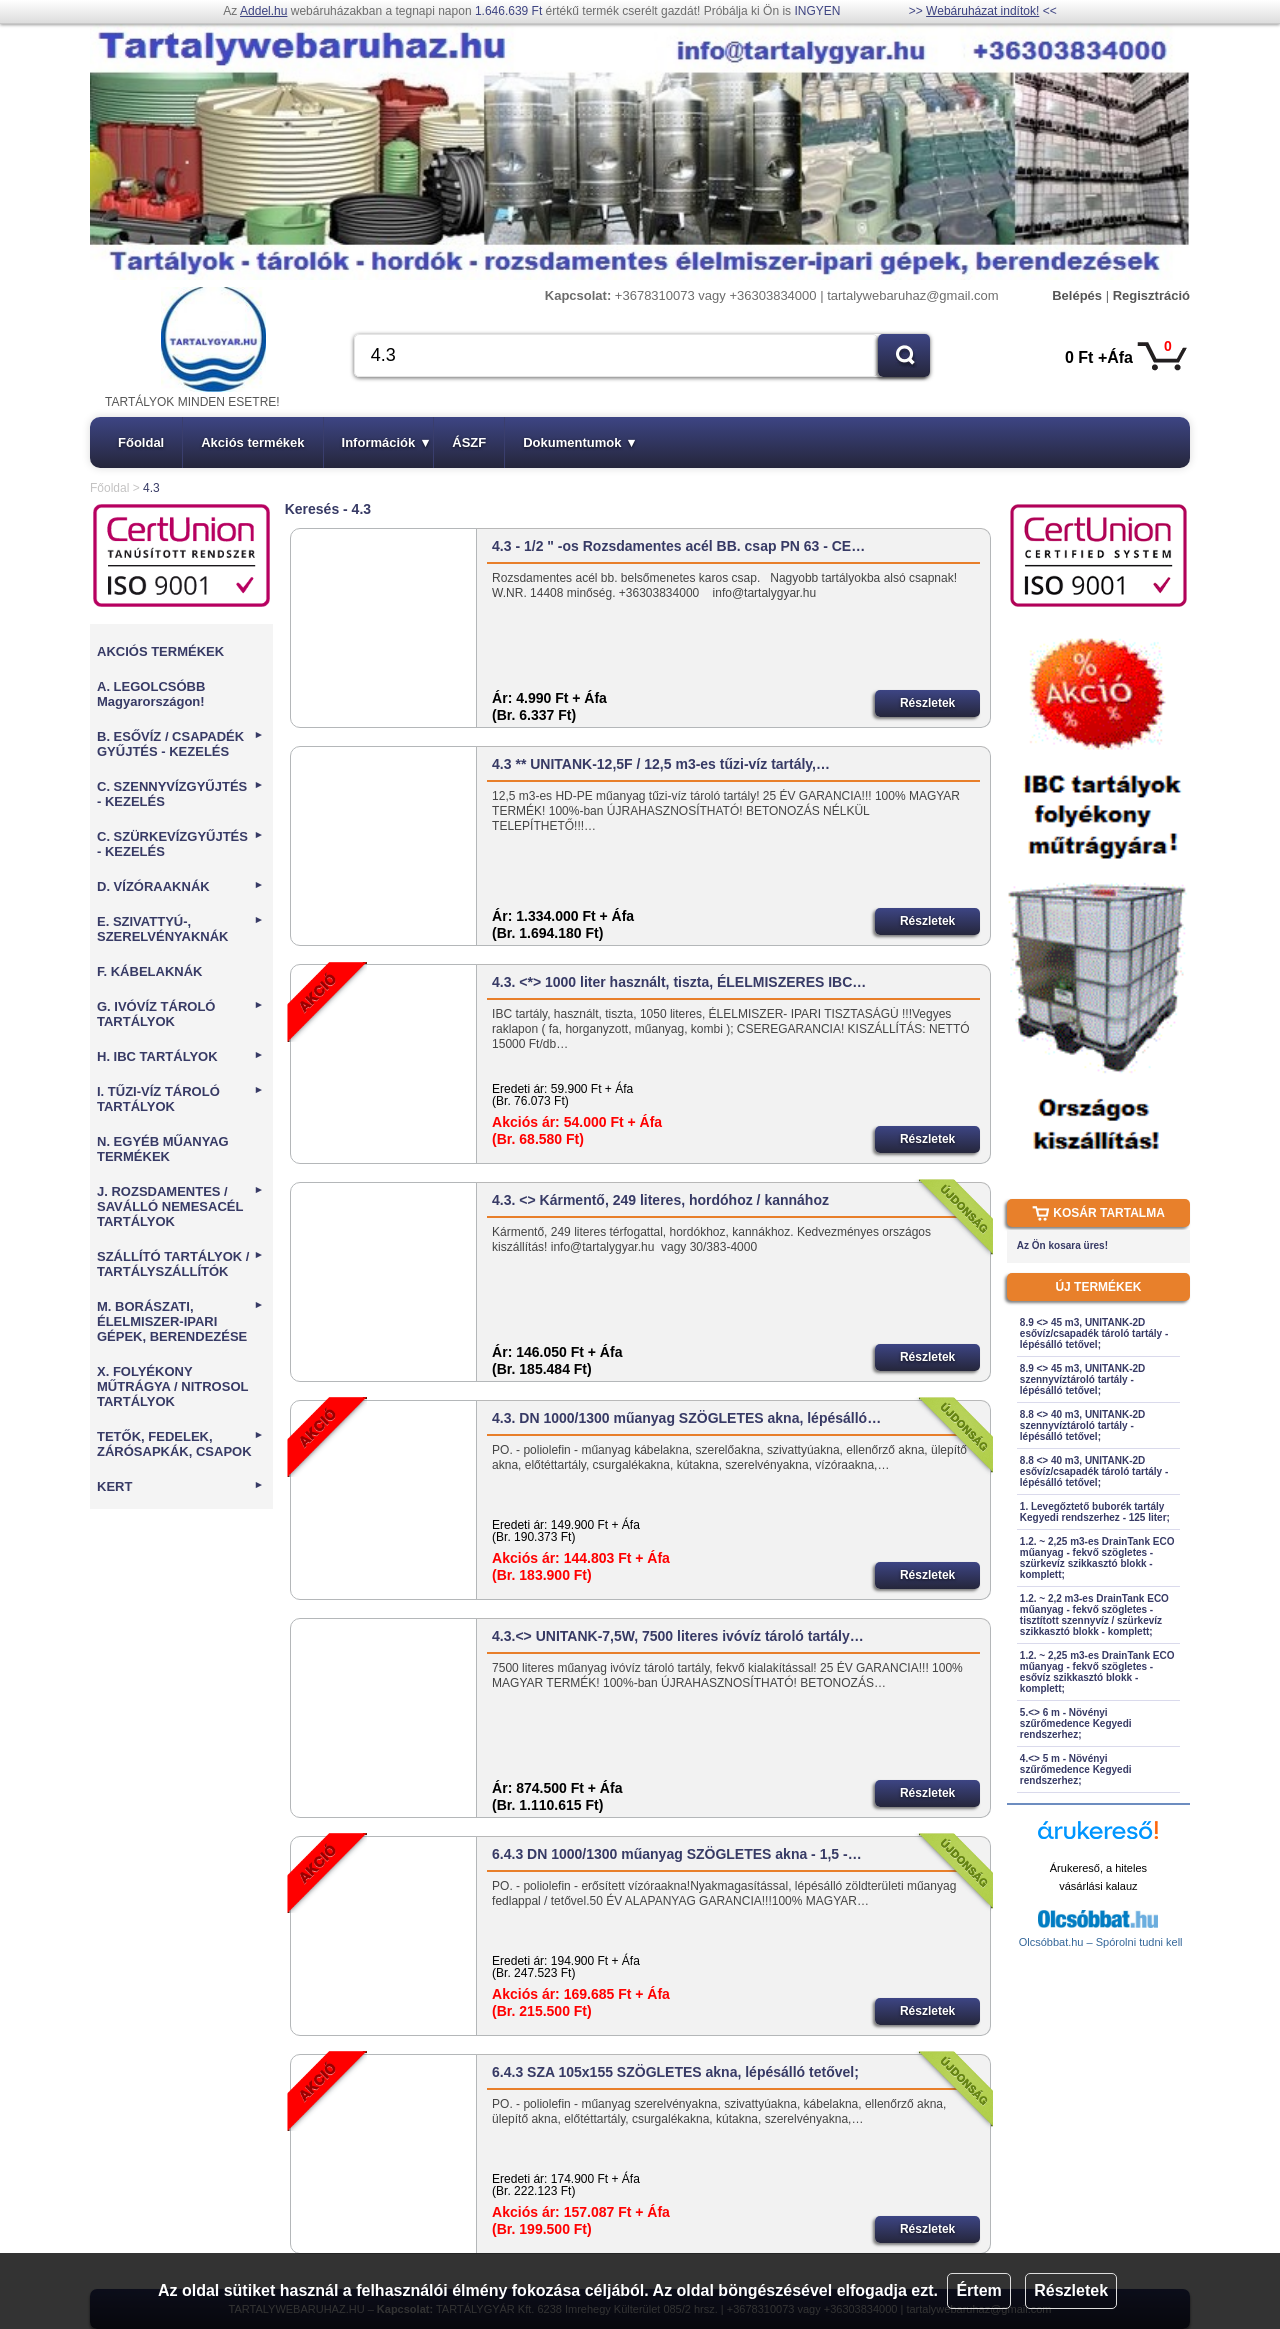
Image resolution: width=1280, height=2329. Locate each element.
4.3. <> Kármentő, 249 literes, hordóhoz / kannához (660, 1200)
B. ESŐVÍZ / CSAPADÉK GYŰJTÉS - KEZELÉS (180, 744)
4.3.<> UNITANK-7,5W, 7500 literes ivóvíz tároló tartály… (678, 1636)
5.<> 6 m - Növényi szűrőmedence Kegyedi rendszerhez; (1076, 1723)
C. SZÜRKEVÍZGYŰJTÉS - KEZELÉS (180, 844)
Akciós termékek (252, 442)
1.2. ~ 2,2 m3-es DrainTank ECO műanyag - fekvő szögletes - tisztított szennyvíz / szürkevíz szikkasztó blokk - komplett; (1094, 1615)
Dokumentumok (579, 442)
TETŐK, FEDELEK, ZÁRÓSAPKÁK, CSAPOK (180, 1444)
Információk (386, 442)
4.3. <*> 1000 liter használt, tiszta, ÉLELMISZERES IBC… (679, 982)
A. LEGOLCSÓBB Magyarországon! (151, 694)
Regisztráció (1151, 295)
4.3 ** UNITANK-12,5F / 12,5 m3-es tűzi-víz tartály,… (661, 764)
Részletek (1071, 2290)
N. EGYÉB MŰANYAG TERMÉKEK (163, 1149)
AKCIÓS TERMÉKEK (160, 651)
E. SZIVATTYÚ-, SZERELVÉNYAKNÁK (180, 929)
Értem (978, 2290)
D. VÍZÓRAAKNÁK (180, 886)
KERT (180, 1486)
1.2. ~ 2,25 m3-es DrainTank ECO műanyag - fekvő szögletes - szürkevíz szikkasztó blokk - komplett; (1097, 1558)
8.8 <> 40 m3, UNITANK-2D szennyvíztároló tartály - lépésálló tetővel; (1082, 1425)
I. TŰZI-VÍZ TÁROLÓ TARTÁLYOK (180, 1099)
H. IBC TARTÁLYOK (180, 1056)
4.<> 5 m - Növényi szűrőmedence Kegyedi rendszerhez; (1076, 1769)
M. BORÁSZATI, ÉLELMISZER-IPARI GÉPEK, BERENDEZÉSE (180, 1321)
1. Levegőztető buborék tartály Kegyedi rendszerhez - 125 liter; (1095, 1512)
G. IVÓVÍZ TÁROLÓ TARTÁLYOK (180, 1014)
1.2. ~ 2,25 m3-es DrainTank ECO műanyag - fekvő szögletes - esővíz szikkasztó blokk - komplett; (1097, 1672)
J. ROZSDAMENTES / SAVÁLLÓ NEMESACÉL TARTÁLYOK (180, 1206)
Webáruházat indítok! (982, 11)
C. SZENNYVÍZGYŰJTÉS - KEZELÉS (180, 794)
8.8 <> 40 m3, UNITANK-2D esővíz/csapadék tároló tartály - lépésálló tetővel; (1094, 1471)
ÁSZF (469, 442)
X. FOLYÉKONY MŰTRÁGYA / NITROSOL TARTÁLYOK (172, 1386)
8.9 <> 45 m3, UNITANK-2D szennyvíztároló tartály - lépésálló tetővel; (1082, 1379)
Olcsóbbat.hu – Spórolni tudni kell (1101, 1942)
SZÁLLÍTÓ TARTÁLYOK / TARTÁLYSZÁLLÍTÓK (180, 1264)
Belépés (1077, 295)
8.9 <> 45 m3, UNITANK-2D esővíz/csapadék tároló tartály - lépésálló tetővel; (1094, 1333)
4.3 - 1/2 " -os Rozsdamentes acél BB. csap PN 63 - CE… (678, 546)
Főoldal (141, 442)
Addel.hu (263, 11)
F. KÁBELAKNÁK (149, 971)
